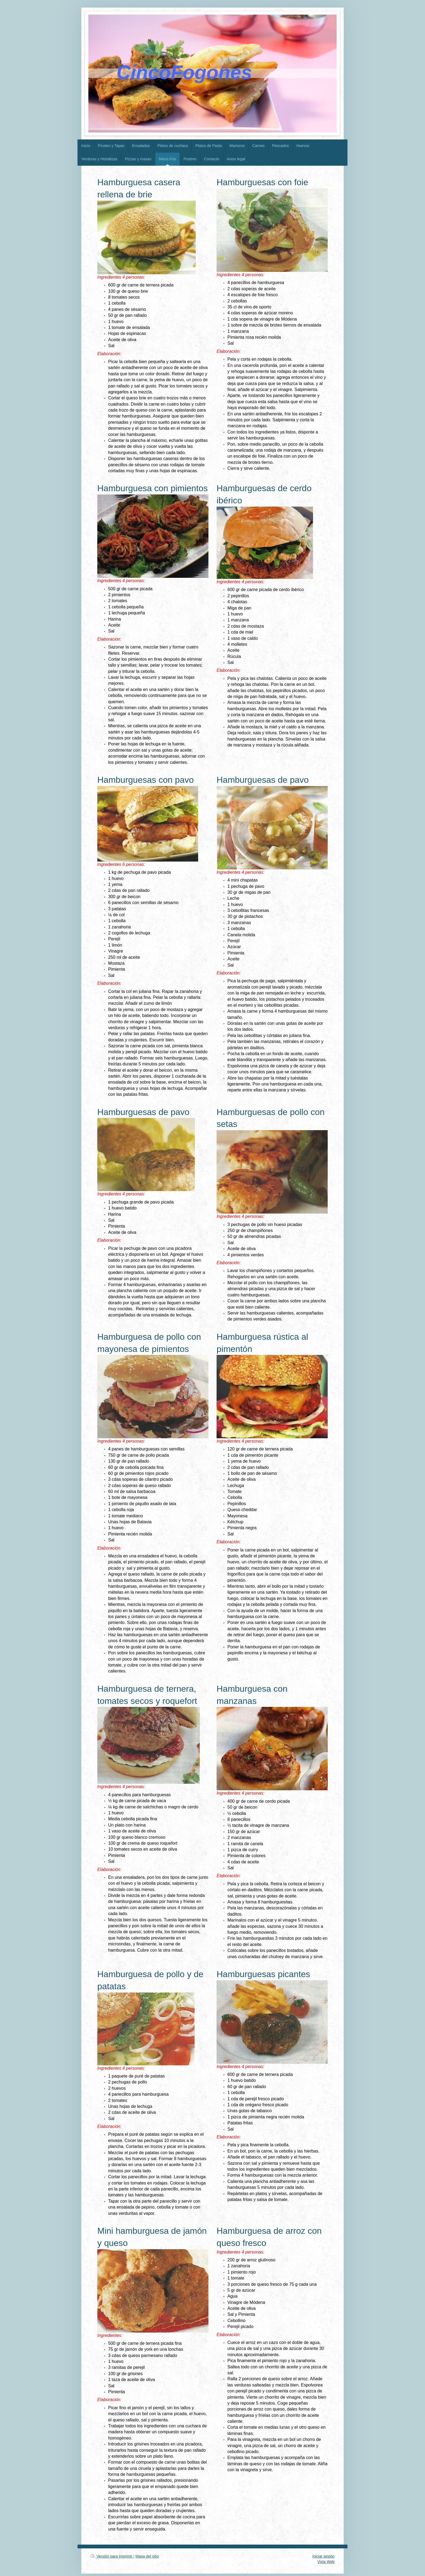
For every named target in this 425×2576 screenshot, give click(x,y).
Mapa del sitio (147, 2556)
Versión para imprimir (112, 2556)
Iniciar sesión (323, 2556)
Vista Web (325, 2561)
